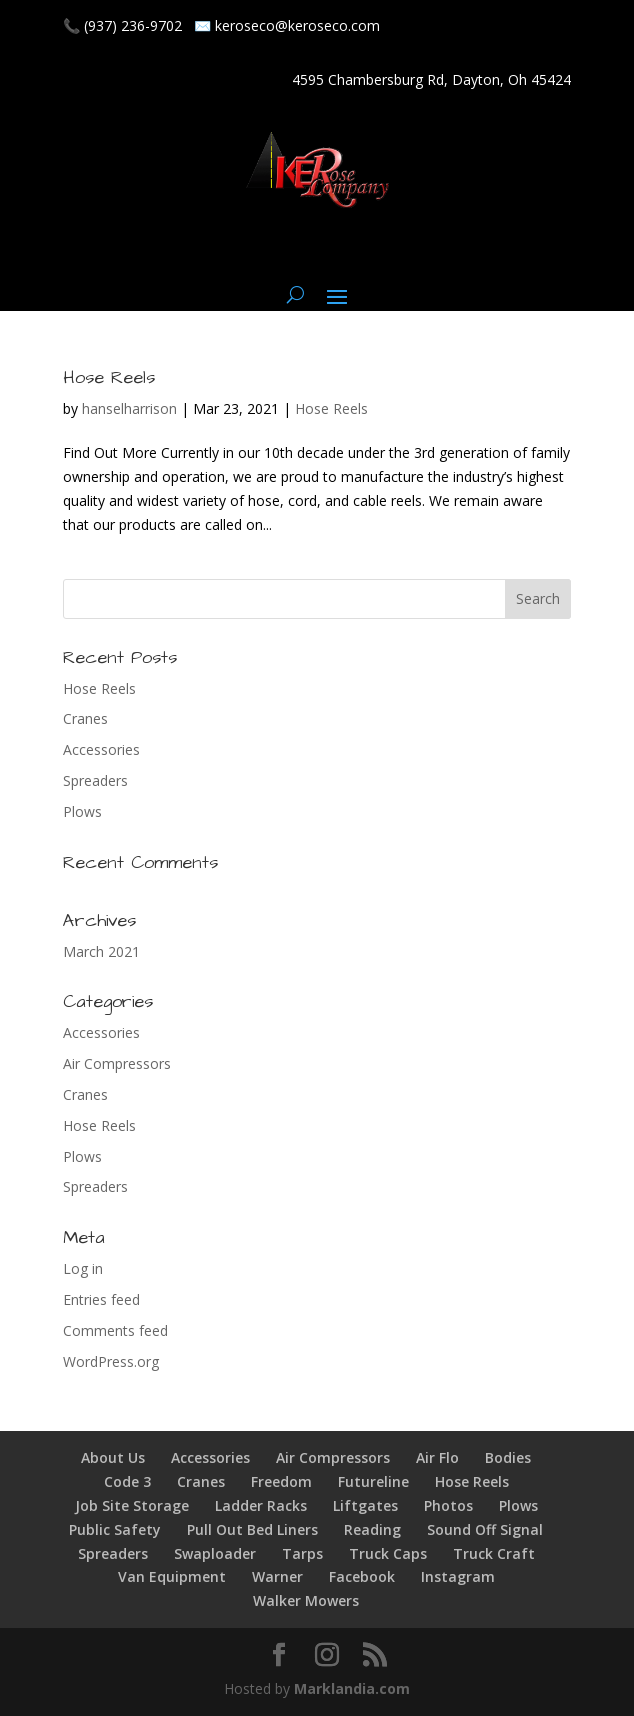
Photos (448, 1505)
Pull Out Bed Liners (252, 1529)
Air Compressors (117, 1063)
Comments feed (115, 1330)
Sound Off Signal (485, 1529)
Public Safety (115, 1529)
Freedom (281, 1481)
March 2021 (101, 951)
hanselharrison (129, 408)
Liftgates (365, 1505)
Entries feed (101, 1299)
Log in (83, 1268)
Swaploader (215, 1553)
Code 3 (127, 1481)
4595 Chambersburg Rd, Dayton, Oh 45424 (431, 79)
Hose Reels (109, 377)
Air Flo (437, 1457)
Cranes (85, 718)
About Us (113, 1457)
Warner (277, 1576)
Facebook (362, 1576)
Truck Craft (494, 1553)
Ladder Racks (261, 1505)
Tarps (302, 1553)
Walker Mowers (306, 1600)
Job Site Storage (132, 1505)
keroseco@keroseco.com (297, 25)
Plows (82, 811)
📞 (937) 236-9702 (122, 25)
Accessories (101, 749)
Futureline (373, 1481)
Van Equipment (172, 1576)
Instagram (458, 1576)
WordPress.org (111, 1361)
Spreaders (95, 780)
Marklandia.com (352, 1688)
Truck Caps (388, 1553)
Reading (372, 1529)
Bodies (508, 1457)
